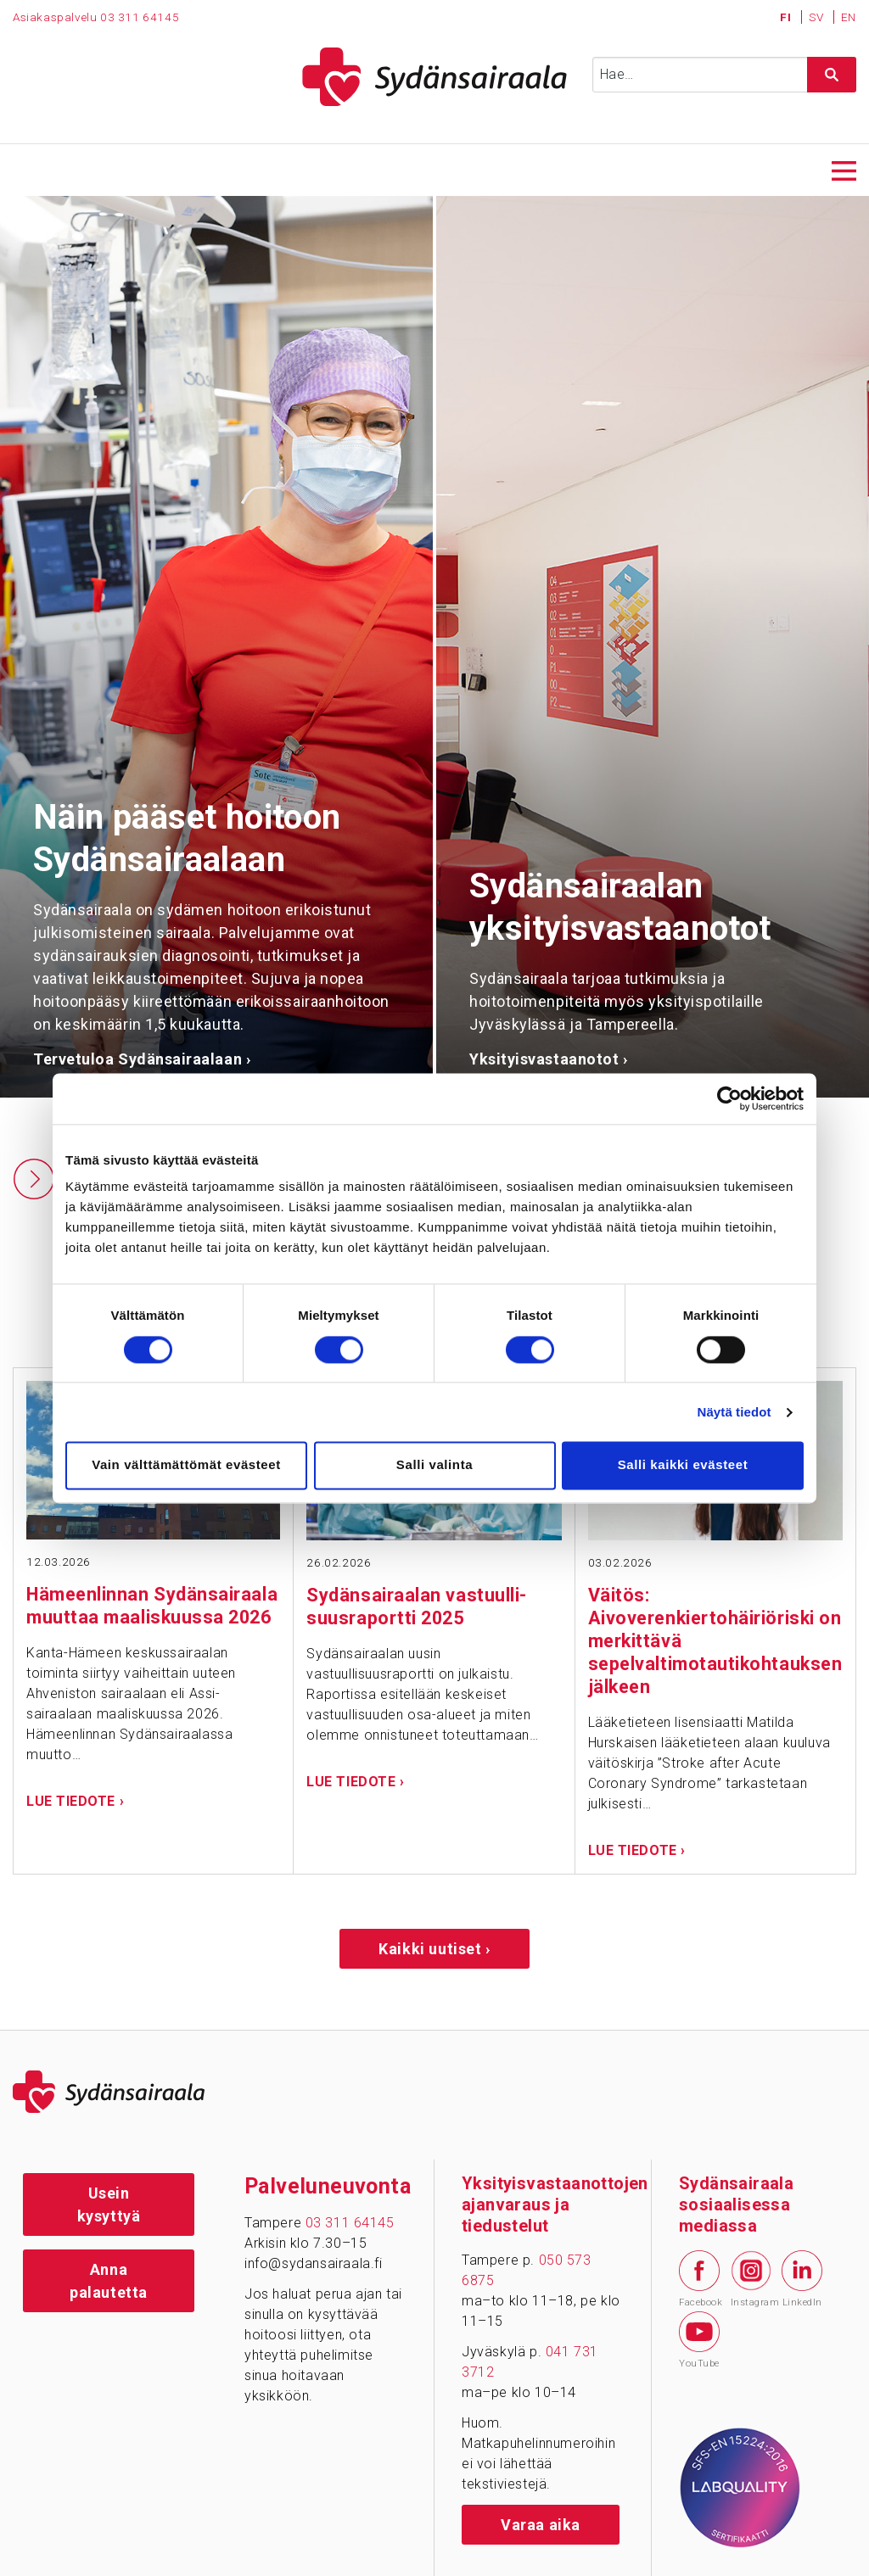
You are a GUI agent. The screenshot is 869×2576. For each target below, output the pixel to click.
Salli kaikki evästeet (683, 1465)
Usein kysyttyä (109, 2204)
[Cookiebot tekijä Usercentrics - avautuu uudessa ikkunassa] (729, 1098)
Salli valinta (434, 1465)
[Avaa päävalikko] (844, 169)
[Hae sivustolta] (831, 74)
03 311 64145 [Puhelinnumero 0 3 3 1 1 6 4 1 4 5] (139, 17)
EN (848, 17)
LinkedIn (802, 2279)
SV (818, 17)
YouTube (699, 2340)
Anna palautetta (109, 2280)
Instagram (751, 2279)
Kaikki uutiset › (434, 1949)
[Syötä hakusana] (724, 74)
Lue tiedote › (75, 1801)
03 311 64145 (350, 2223)
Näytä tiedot (734, 1412)
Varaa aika (540, 2525)
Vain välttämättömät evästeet (186, 1465)
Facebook (699, 2279)
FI (787, 17)
